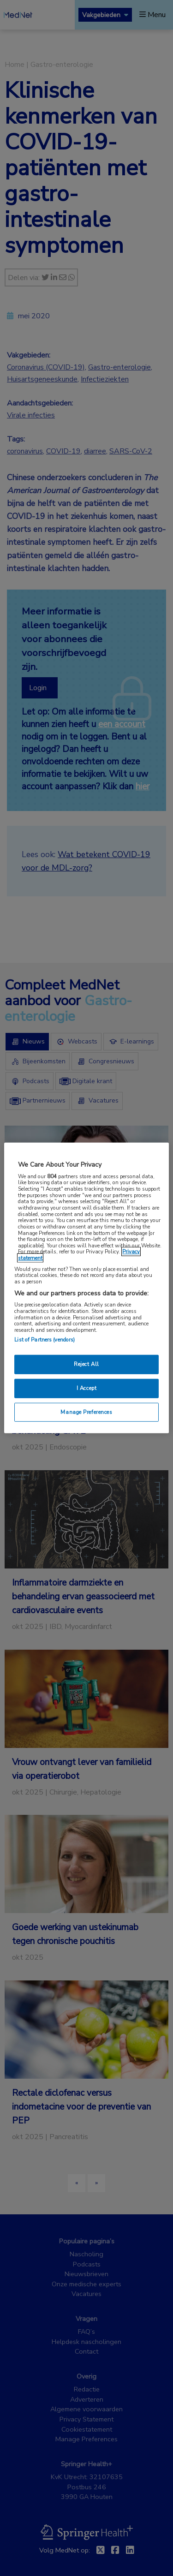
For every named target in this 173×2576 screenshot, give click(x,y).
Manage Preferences (86, 1411)
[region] (86, 1288)
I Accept (87, 1387)
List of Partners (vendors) (44, 1339)
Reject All (86, 1363)
